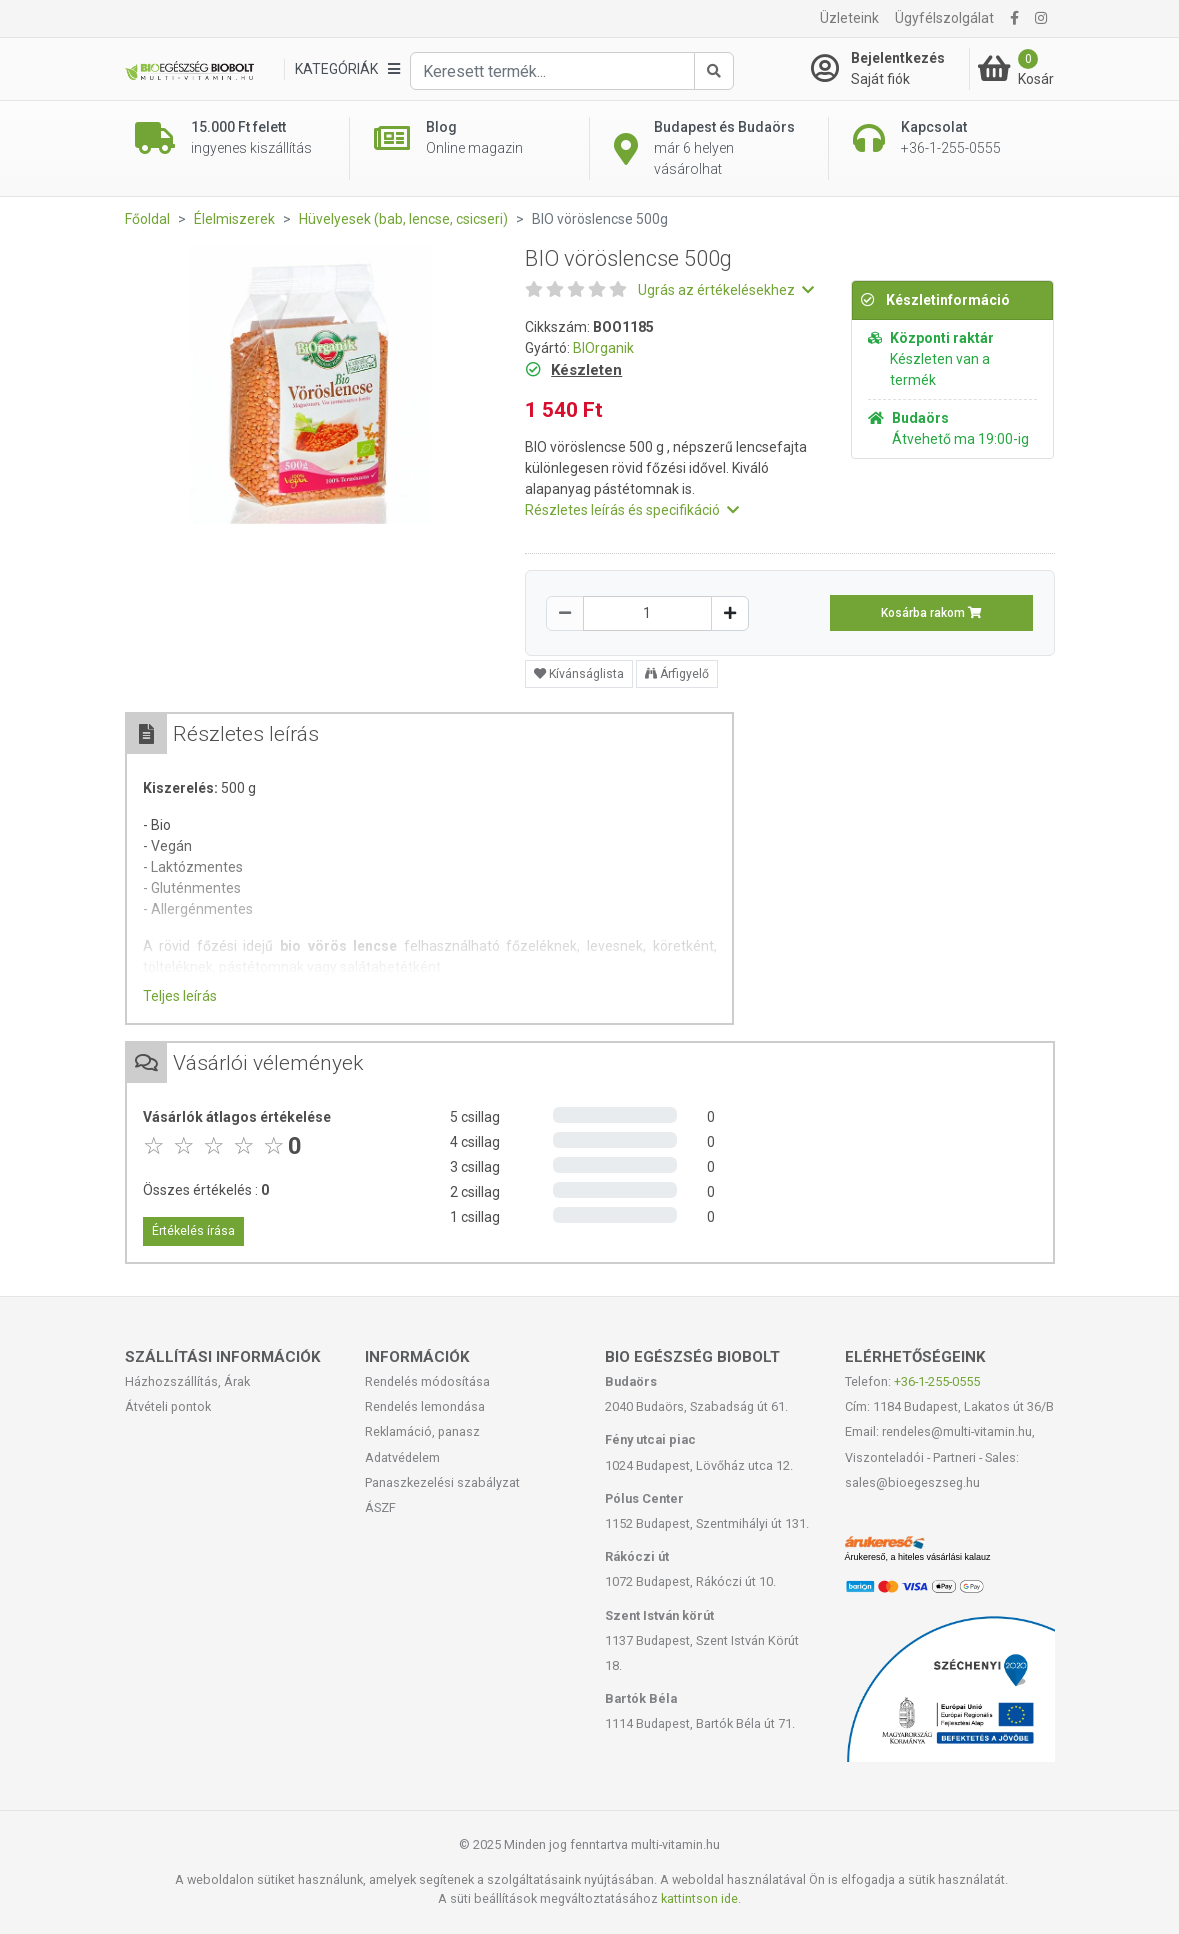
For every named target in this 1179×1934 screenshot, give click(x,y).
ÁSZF (380, 1507)
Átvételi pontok (168, 1406)
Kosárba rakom (931, 613)
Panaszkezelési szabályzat (442, 1482)
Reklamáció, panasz (422, 1431)
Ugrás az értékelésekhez (726, 290)
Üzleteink (849, 18)
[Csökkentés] (565, 613)
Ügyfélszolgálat (944, 18)
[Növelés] (730, 613)
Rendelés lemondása (425, 1406)
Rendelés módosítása (427, 1381)
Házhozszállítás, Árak (187, 1381)
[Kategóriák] (347, 69)
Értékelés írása (193, 1231)
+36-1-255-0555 (937, 1381)
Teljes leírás (180, 996)
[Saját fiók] (890, 69)
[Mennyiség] (647, 613)
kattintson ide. (701, 1898)
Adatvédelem (402, 1457)
